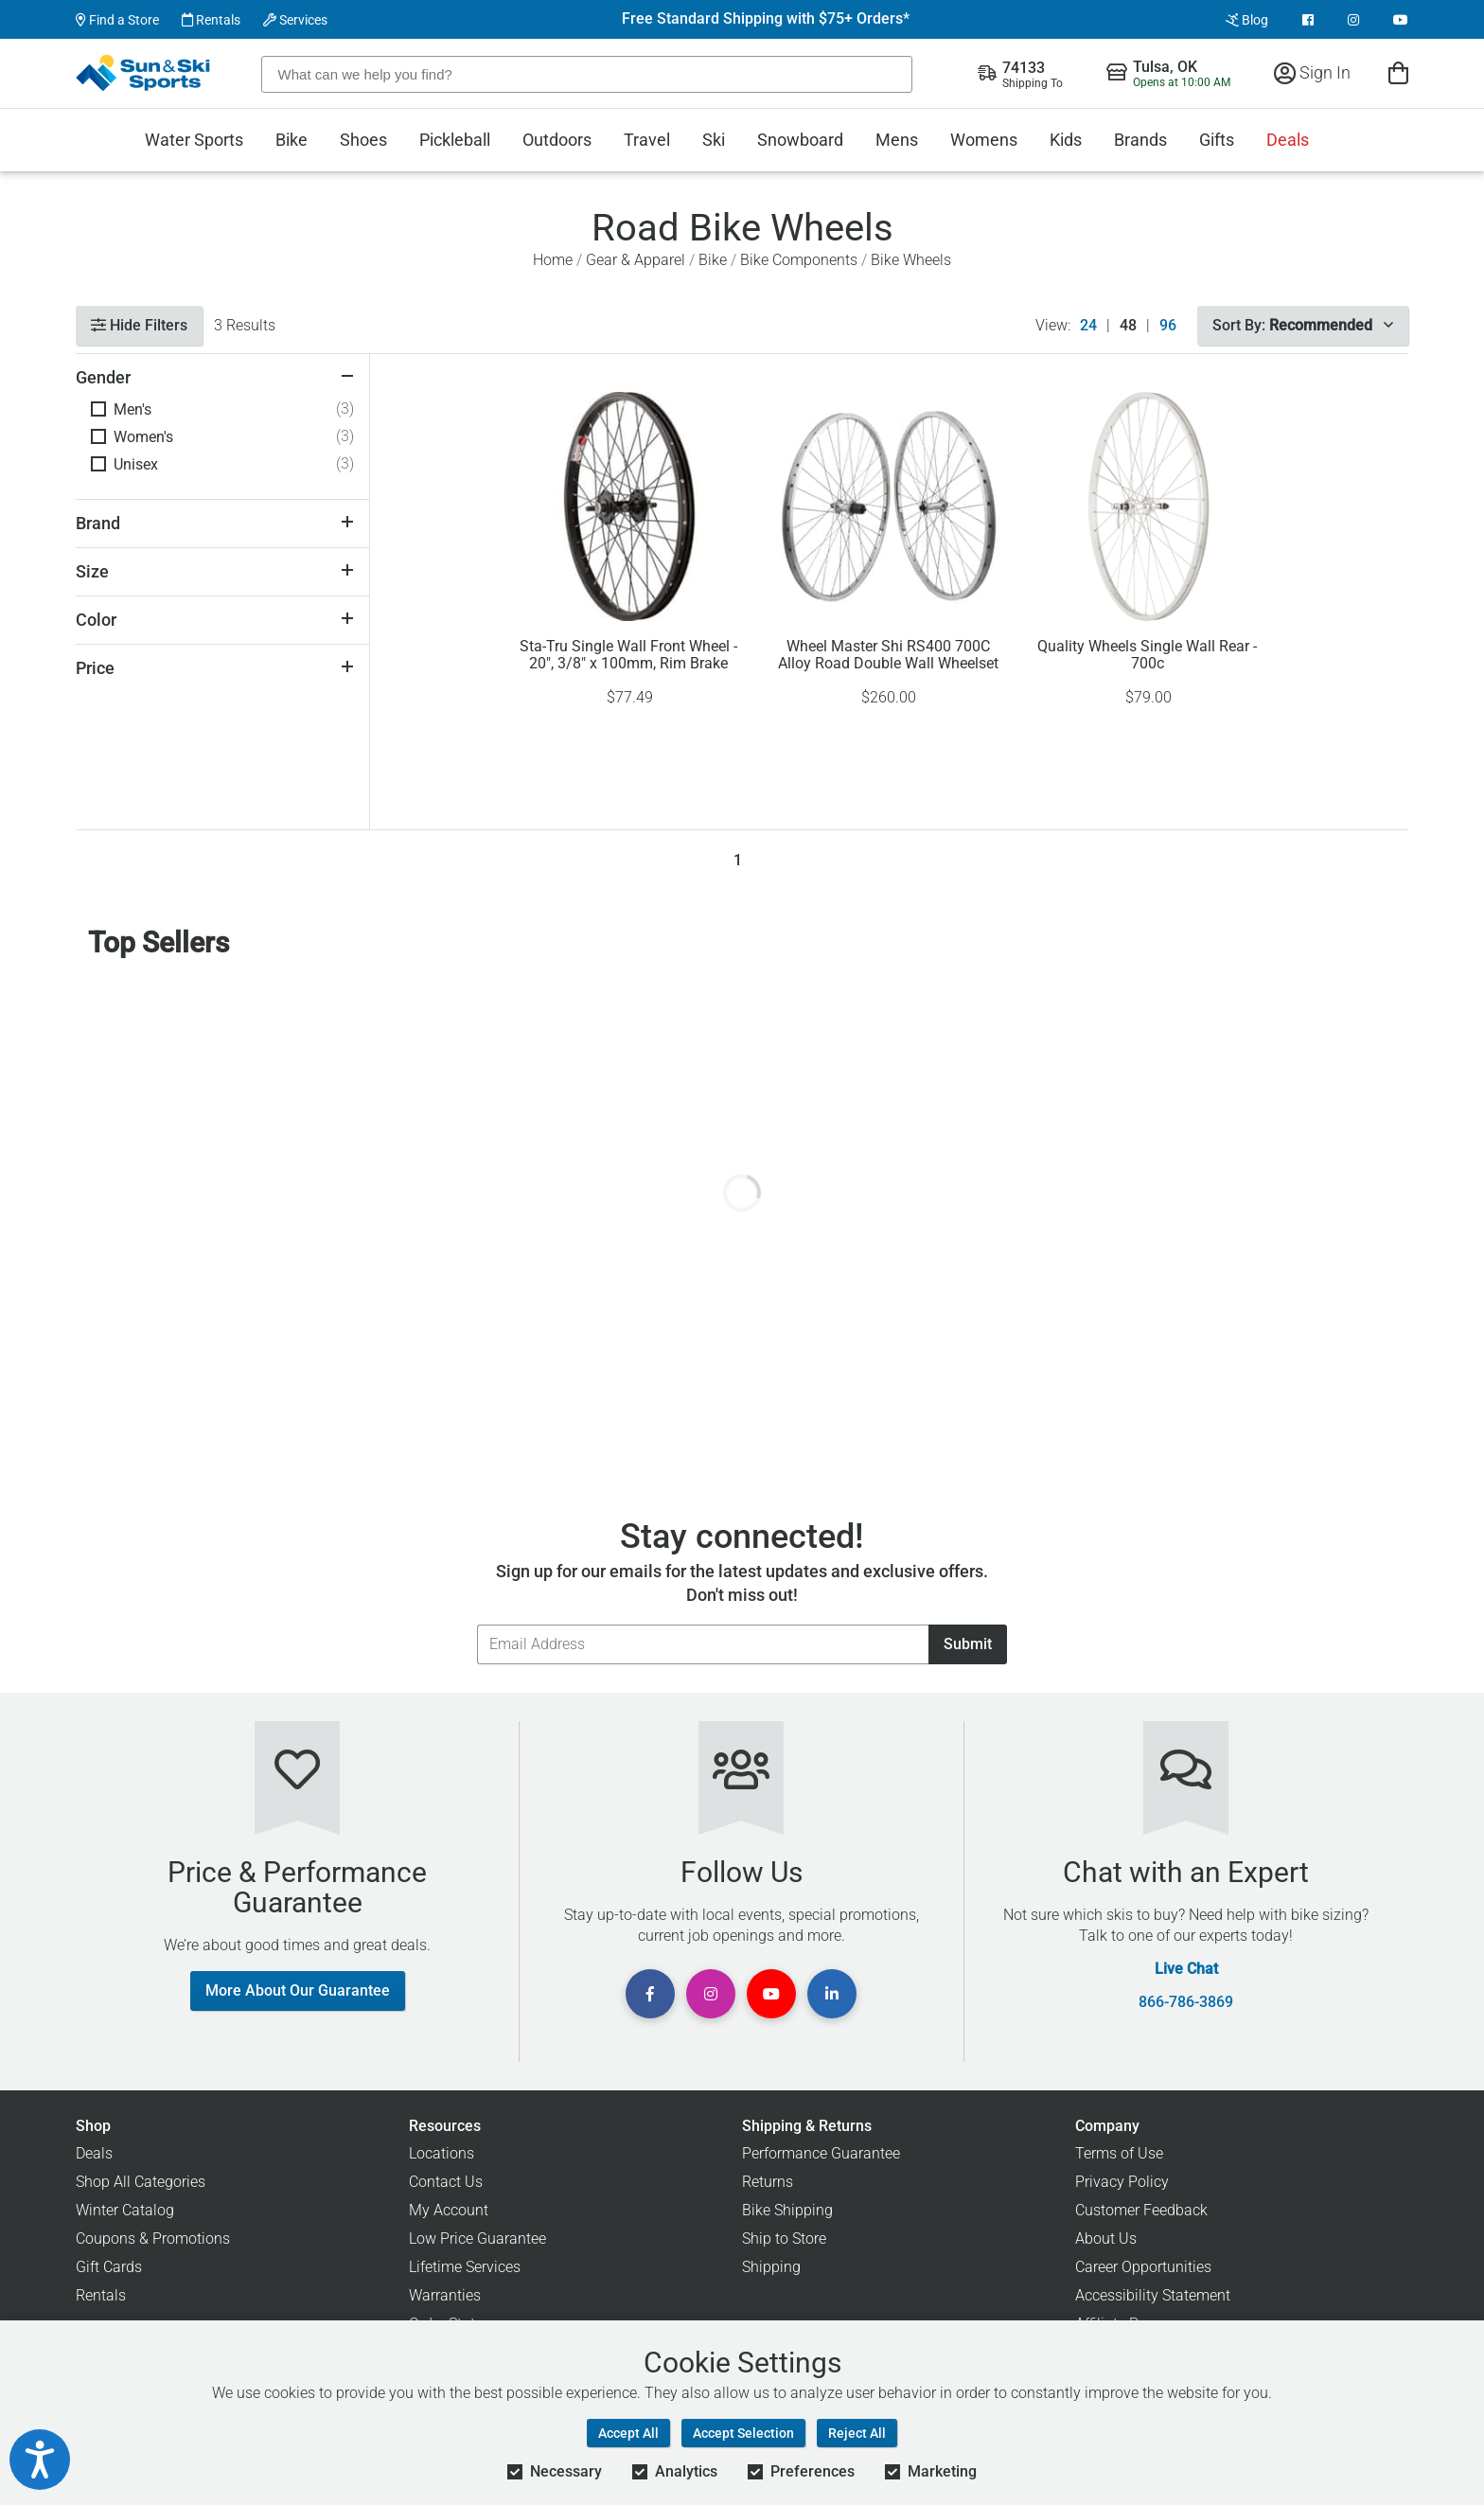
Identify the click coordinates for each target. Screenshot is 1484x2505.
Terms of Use (1119, 2153)
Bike (291, 140)
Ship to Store (784, 2238)
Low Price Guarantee (477, 2238)
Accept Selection (743, 2433)
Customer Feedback (1141, 2210)
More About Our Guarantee (297, 1990)
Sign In (1312, 72)
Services (295, 19)
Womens (983, 140)
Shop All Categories (140, 2182)
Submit (968, 1644)
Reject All (857, 2433)
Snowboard (800, 140)
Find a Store (117, 19)
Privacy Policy (1122, 2182)
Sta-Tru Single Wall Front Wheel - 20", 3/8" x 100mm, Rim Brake (628, 655)
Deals (1287, 140)
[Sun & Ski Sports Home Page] (144, 73)
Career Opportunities (1143, 2267)
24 (1088, 325)
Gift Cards (109, 2267)
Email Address (476, 1624)
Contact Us (446, 2182)
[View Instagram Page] (1353, 19)
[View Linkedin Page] (832, 1993)
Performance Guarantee (821, 2153)
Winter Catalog (125, 2210)
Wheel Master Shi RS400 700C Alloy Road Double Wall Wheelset (888, 655)
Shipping (771, 2267)
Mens (896, 140)
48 (1128, 325)
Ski (713, 140)
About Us (1106, 2238)
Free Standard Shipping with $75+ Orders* (766, 19)
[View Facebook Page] (1308, 19)
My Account (448, 2210)
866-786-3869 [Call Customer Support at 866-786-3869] (1186, 2002)
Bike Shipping (787, 2210)
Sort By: (1302, 325)
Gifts (1216, 140)
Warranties (445, 2295)
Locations (441, 2153)
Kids (1066, 140)
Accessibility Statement (1152, 2295)
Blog (1247, 19)
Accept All (628, 2433)
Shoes (363, 140)
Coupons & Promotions (153, 2238)
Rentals (211, 19)
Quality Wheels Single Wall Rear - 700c (1147, 655)
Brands (1140, 140)
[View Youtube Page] (1400, 19)
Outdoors (557, 140)
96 (1167, 325)
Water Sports (194, 140)
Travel (647, 140)
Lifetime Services (465, 2267)
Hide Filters (139, 325)
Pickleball (454, 140)
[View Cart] (1398, 72)
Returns (767, 2182)
